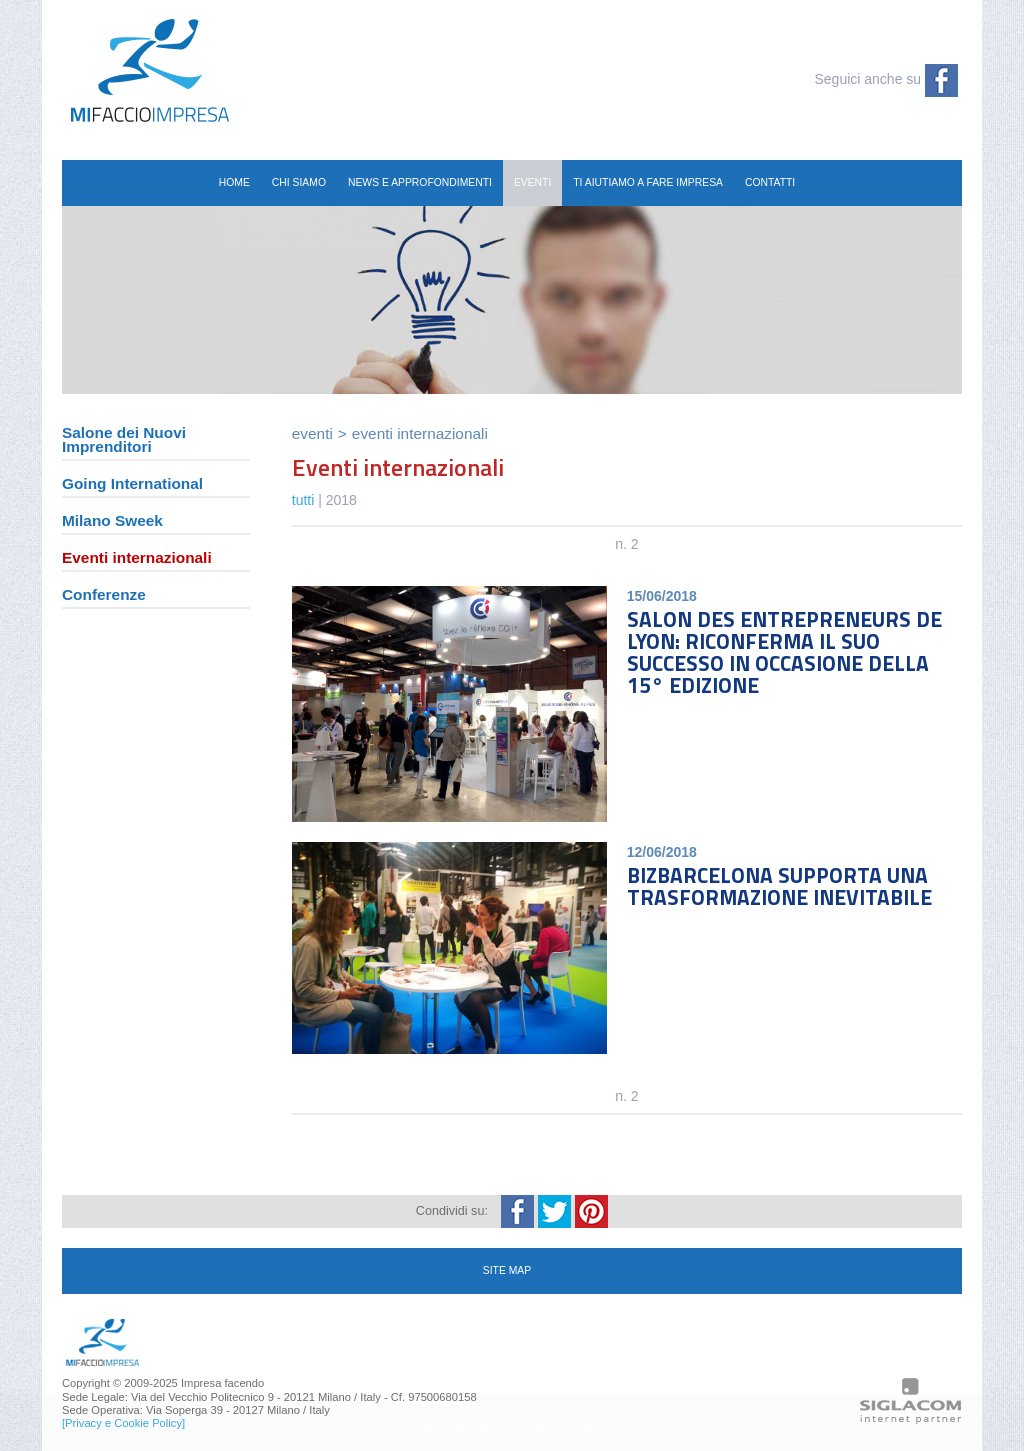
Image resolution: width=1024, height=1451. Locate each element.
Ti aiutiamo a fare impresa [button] (648, 182)
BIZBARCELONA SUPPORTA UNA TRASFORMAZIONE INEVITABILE (779, 886)
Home (234, 182)
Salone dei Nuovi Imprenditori (124, 440)
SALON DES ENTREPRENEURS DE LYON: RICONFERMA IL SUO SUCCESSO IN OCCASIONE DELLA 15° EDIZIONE (784, 652)
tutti (303, 500)
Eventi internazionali (137, 558)
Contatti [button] (770, 182)
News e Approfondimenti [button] (420, 182)
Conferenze (104, 595)
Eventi (312, 433)
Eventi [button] (532, 182)
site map (507, 1270)
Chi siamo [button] (299, 182)
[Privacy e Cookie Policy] (123, 1423)
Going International (132, 484)
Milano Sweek (112, 521)
